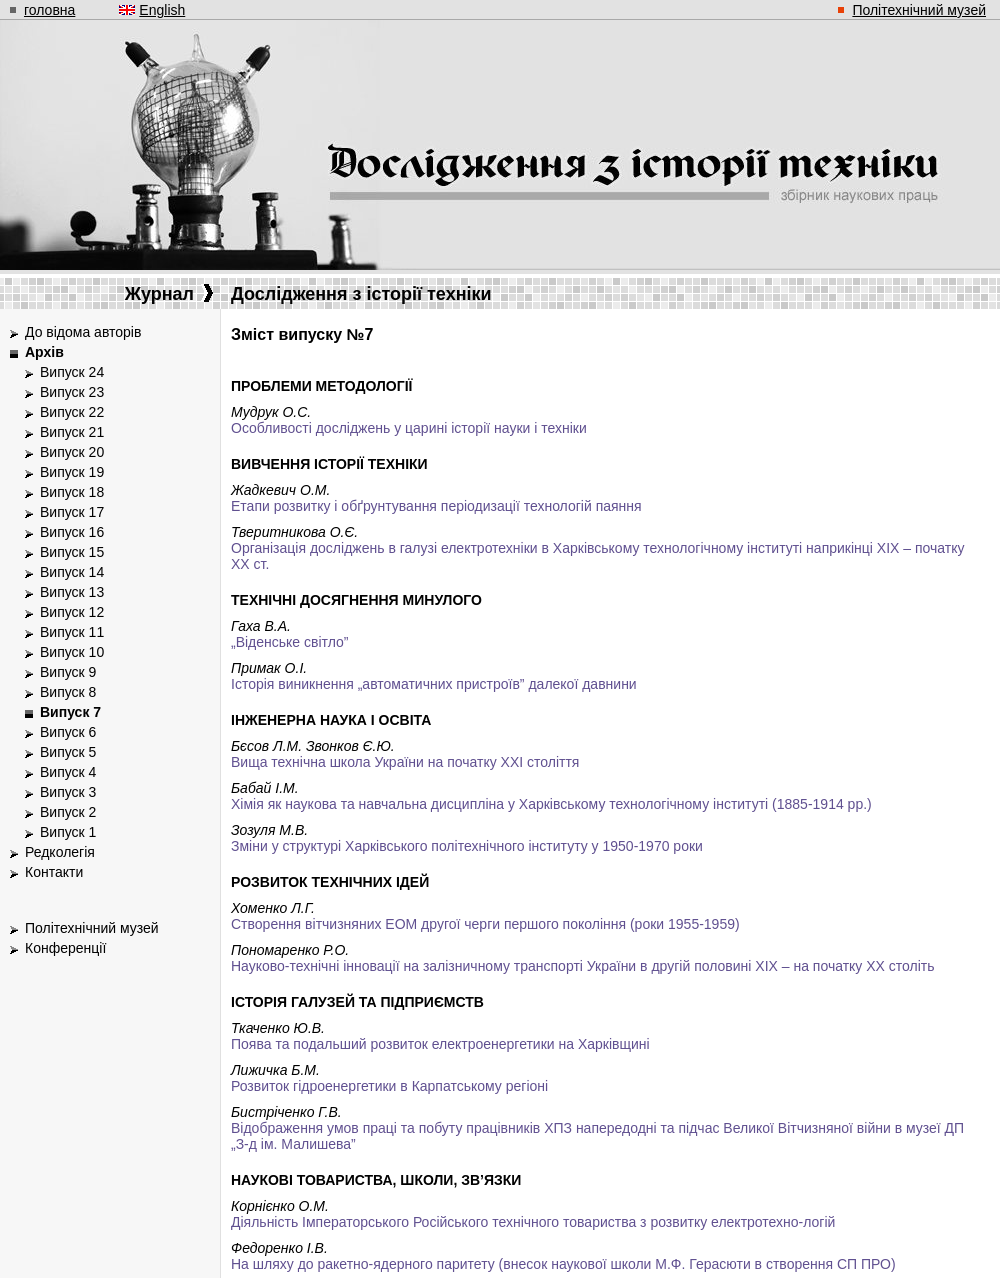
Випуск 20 (72, 452)
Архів (44, 352)
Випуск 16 (72, 532)
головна (49, 10)
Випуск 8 (68, 692)
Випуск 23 (72, 392)
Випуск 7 (70, 712)
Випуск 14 (72, 572)
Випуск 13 (72, 592)
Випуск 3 (68, 792)
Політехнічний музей (919, 10)
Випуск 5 (68, 752)
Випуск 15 (72, 552)
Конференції (65, 948)
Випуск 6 (68, 732)
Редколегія (60, 852)
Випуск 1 (68, 832)
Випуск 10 (72, 652)
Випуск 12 (72, 612)
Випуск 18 (72, 492)
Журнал (169, 294)
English (162, 10)
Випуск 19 (72, 472)
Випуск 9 (68, 672)
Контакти (54, 872)
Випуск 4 (68, 772)
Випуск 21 (72, 432)
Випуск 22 (72, 412)
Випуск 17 (72, 512)
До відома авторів (83, 332)
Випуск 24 (72, 372)
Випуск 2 (68, 812)
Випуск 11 (72, 632)
